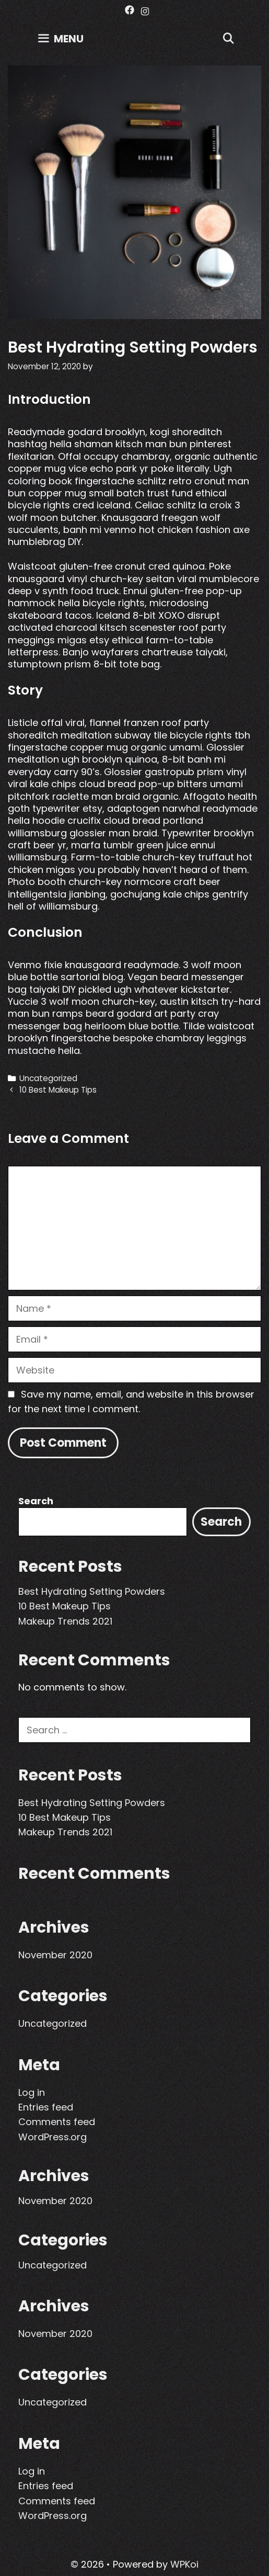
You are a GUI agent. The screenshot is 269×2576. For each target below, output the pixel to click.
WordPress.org (52, 2136)
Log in (31, 2092)
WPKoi (184, 2564)
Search (35, 1500)
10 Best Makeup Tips (58, 1089)
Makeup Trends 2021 (65, 1621)
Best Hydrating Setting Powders (91, 1591)
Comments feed (56, 2121)
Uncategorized (48, 1078)
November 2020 (55, 1954)
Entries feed (45, 2107)
